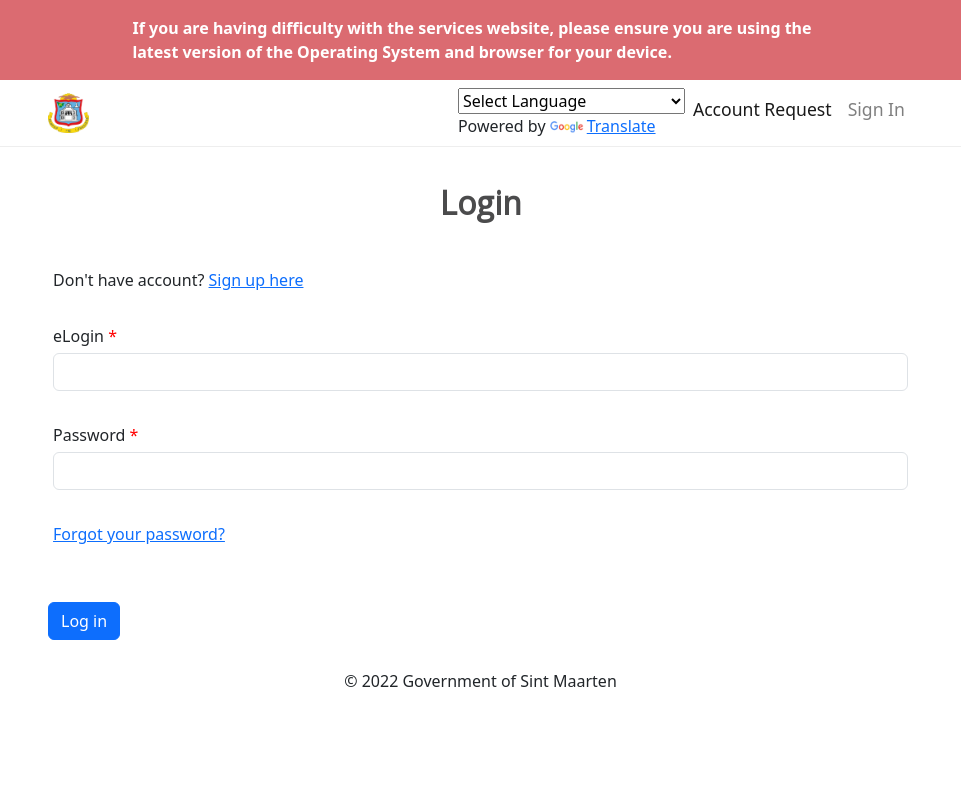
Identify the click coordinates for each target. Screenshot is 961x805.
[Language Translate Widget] (571, 110)
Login (481, 203)
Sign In (876, 118)
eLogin (78, 336)
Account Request (762, 118)
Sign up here (256, 280)
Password (89, 435)
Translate (603, 135)
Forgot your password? (139, 534)
